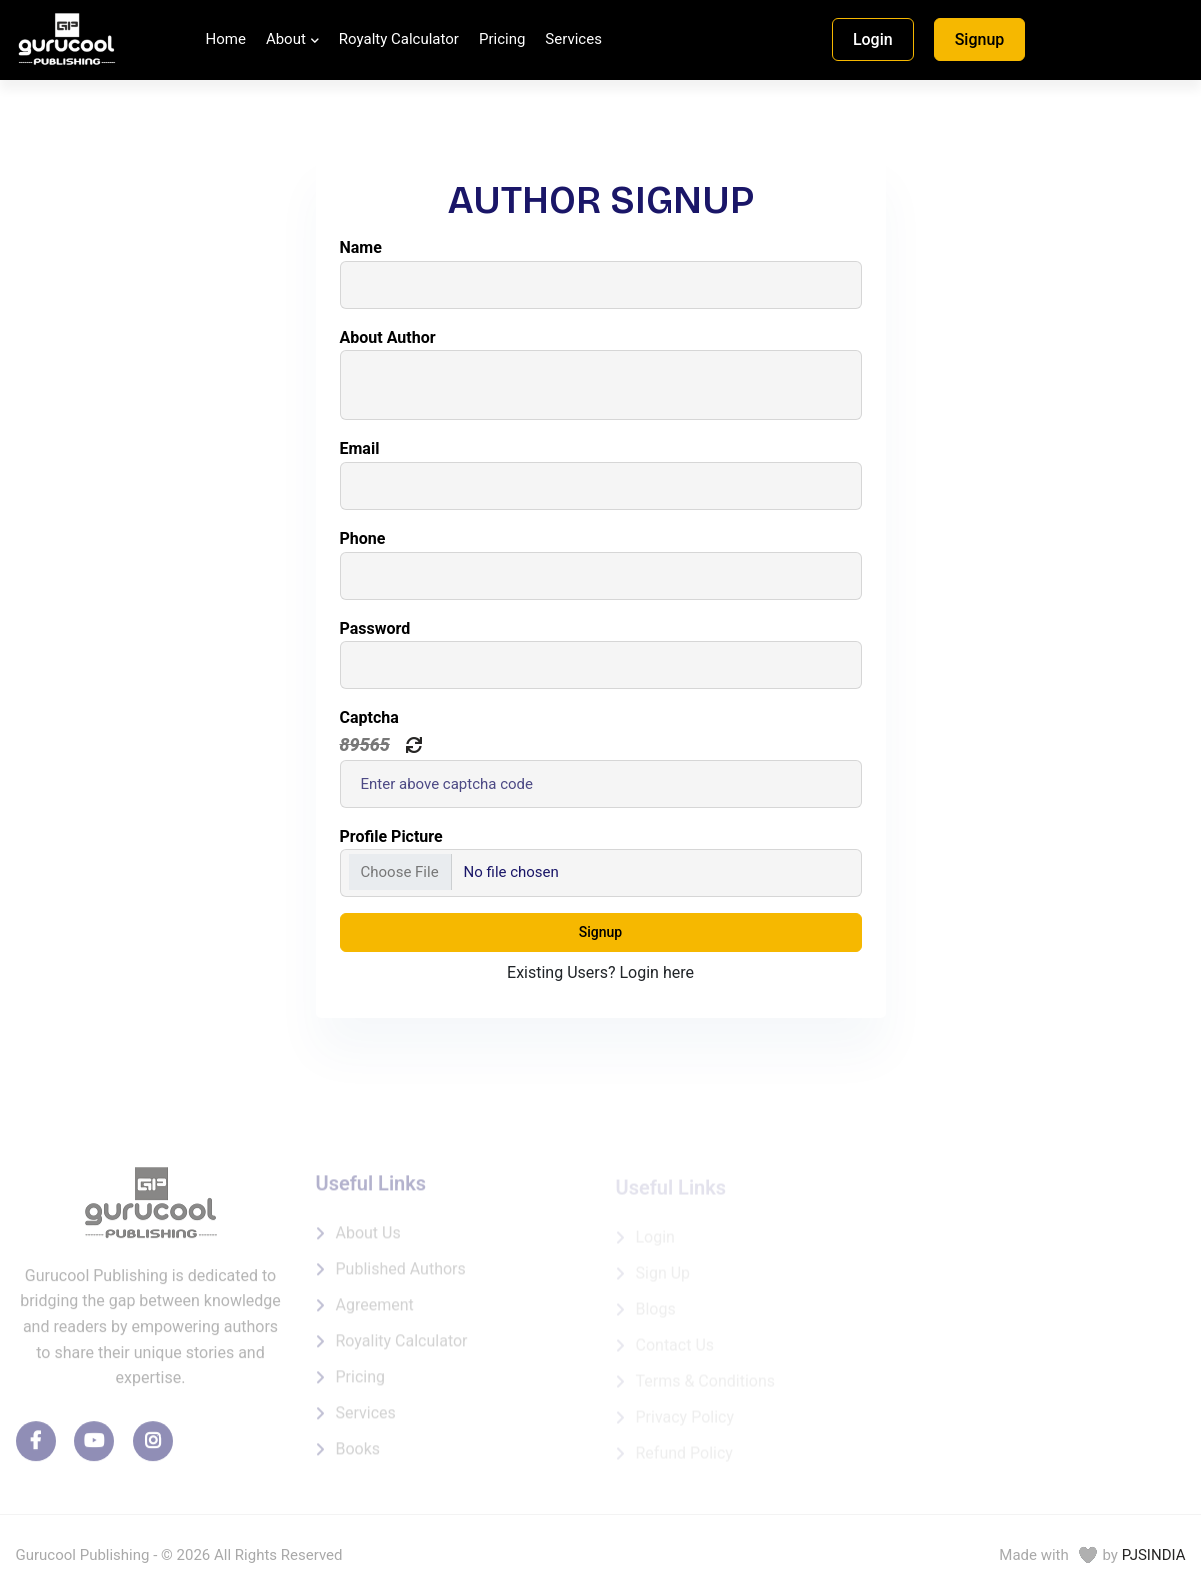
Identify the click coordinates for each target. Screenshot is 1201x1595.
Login (873, 39)
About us (368, 1238)
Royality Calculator (402, 1346)
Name (361, 247)
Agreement (375, 1310)
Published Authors (401, 1274)
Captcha (369, 717)
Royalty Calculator (399, 39)
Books (358, 1454)
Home (226, 39)
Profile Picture (391, 836)
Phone (363, 538)
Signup (980, 39)
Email (360, 448)
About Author (388, 337)
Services (573, 39)
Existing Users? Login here (600, 972)
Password (375, 628)
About (286, 39)
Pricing (502, 39)
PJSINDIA (1154, 1555)
